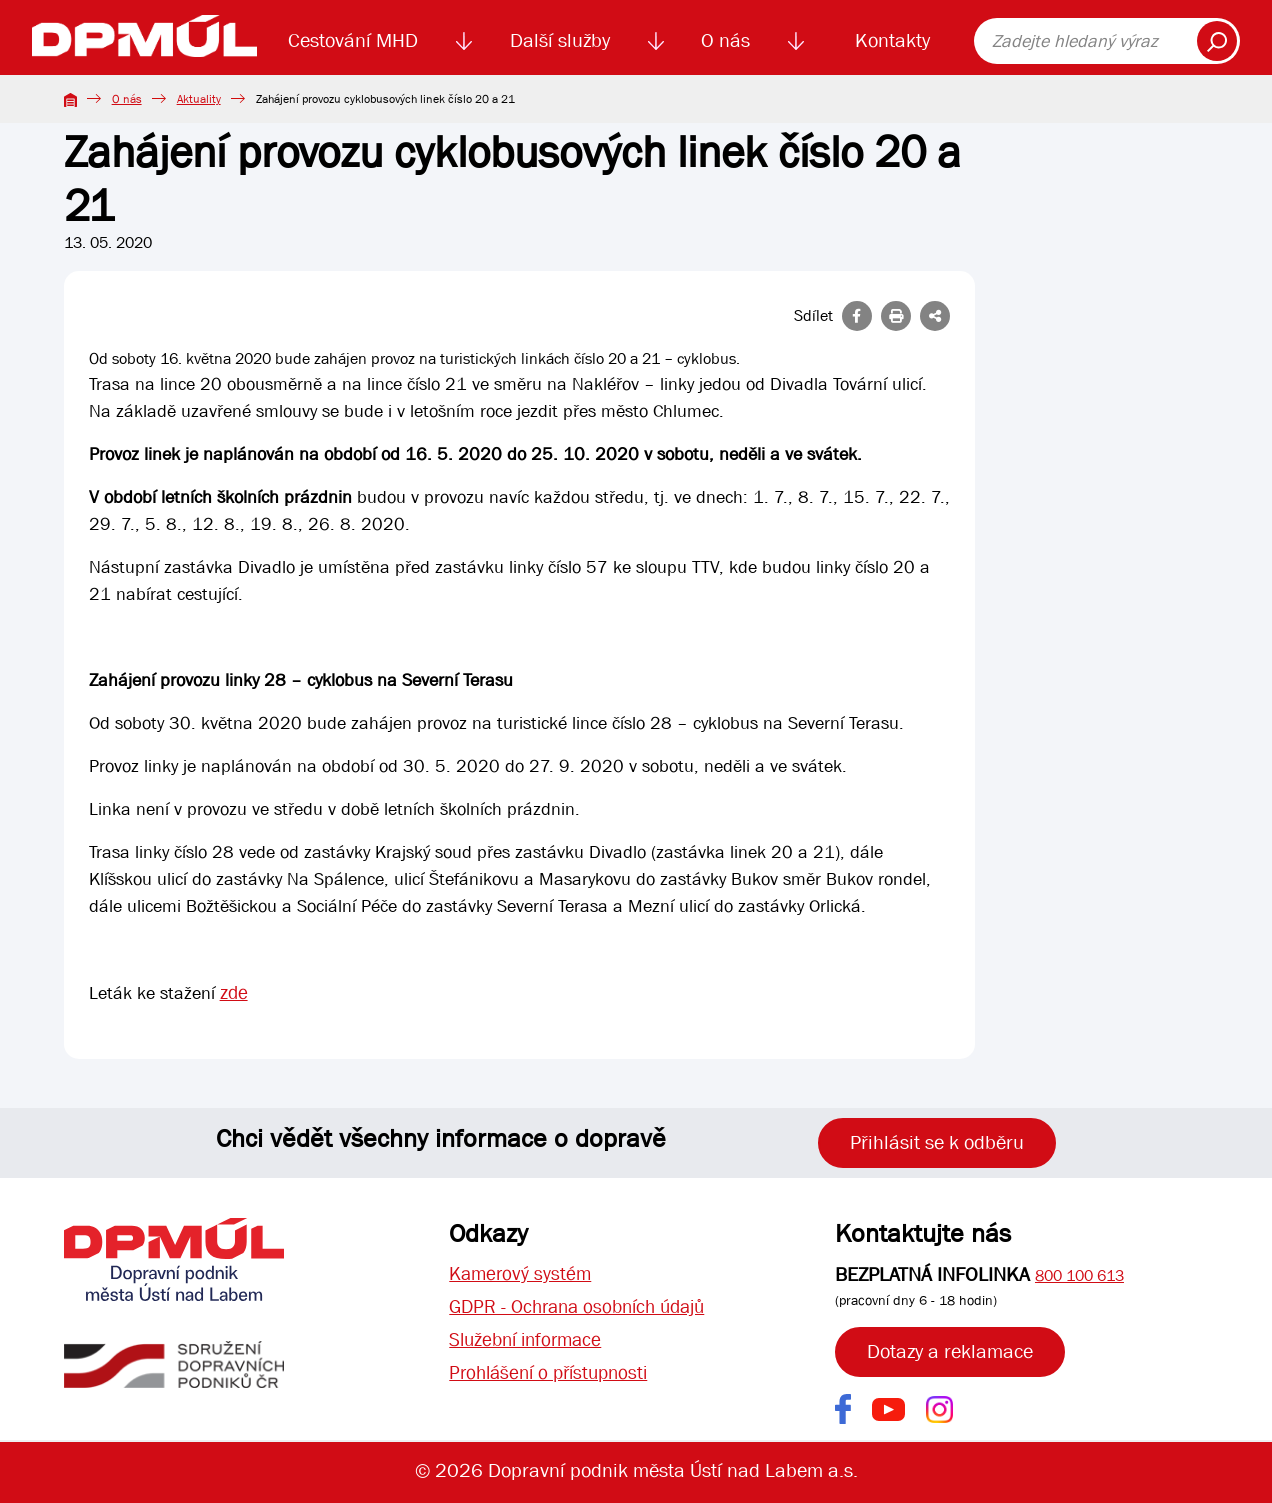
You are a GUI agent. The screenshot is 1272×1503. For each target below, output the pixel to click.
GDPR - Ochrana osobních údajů (585, 1308)
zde (234, 993)
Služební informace (530, 1342)
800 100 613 (1079, 1275)
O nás (725, 40)
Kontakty (892, 40)
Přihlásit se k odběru (937, 1142)
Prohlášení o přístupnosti (554, 1376)
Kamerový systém (522, 1274)
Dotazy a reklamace (950, 1351)
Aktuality (199, 99)
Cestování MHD (353, 40)
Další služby (560, 40)
